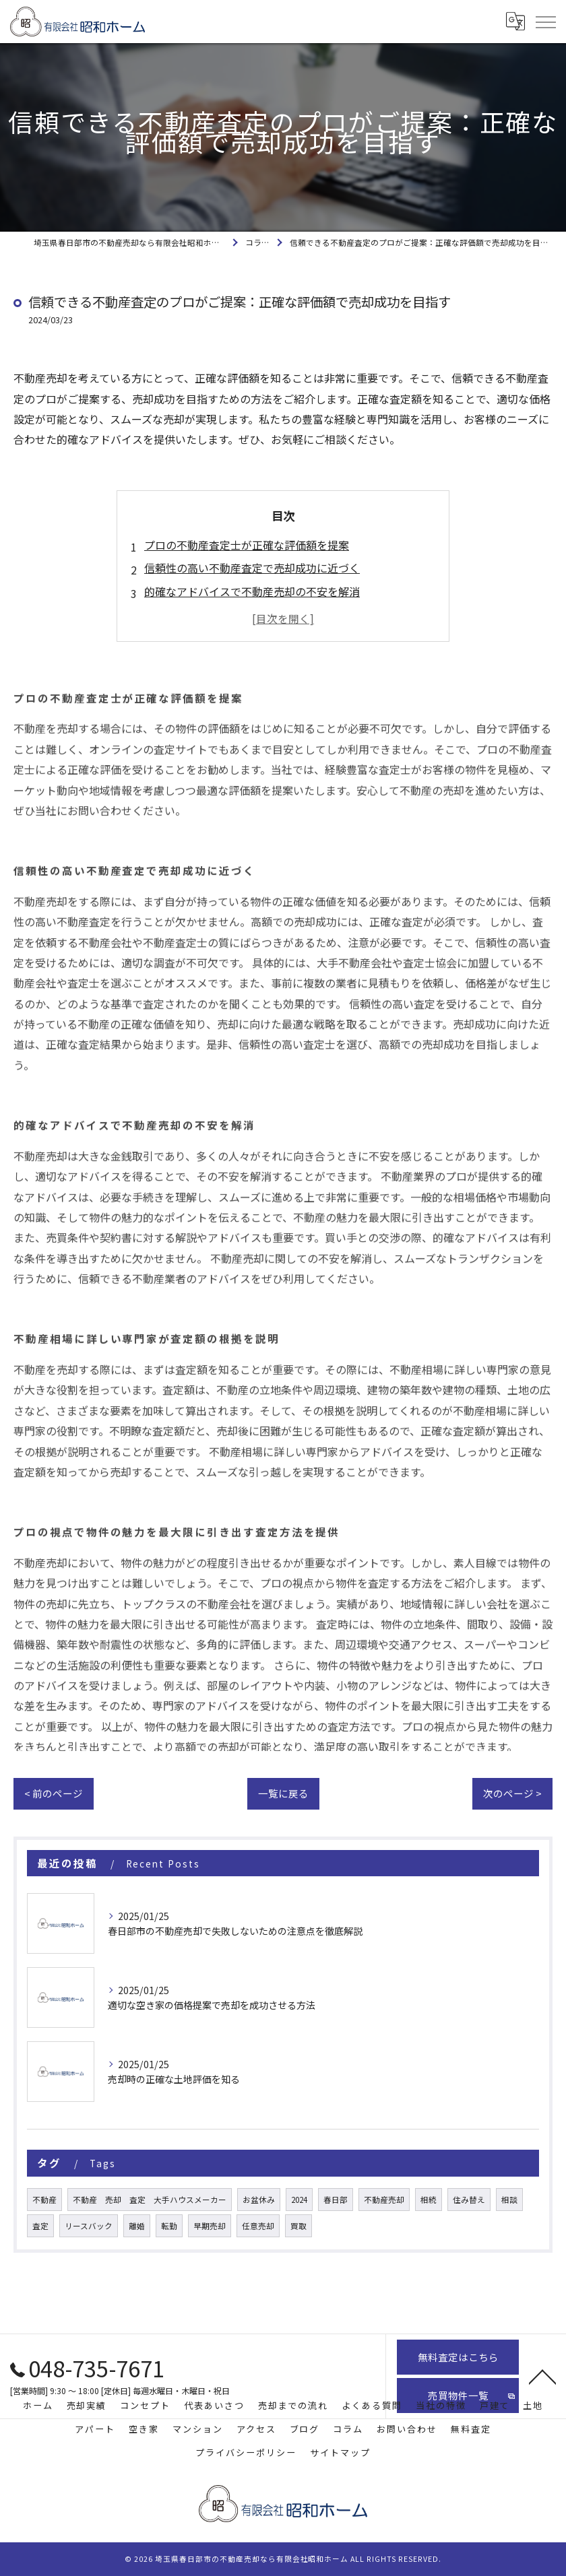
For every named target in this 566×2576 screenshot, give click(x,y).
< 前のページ (53, 1793)
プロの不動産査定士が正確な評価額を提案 (246, 545)
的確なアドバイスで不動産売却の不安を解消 (252, 591)
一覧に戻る (283, 1793)
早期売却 (209, 2225)
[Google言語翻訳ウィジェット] (514, 21)
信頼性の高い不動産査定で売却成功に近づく (252, 568)
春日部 (335, 2199)
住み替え (469, 2199)
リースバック (89, 2225)
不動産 (44, 2199)
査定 (40, 2225)
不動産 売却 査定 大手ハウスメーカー (149, 2199)
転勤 (169, 2225)
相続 (428, 2199)
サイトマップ (340, 2452)
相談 (509, 2199)
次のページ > (512, 1793)
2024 (299, 2199)
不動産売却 (384, 2199)
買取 (298, 2225)
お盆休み (259, 2199)
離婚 (137, 2225)
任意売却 (258, 2225)
